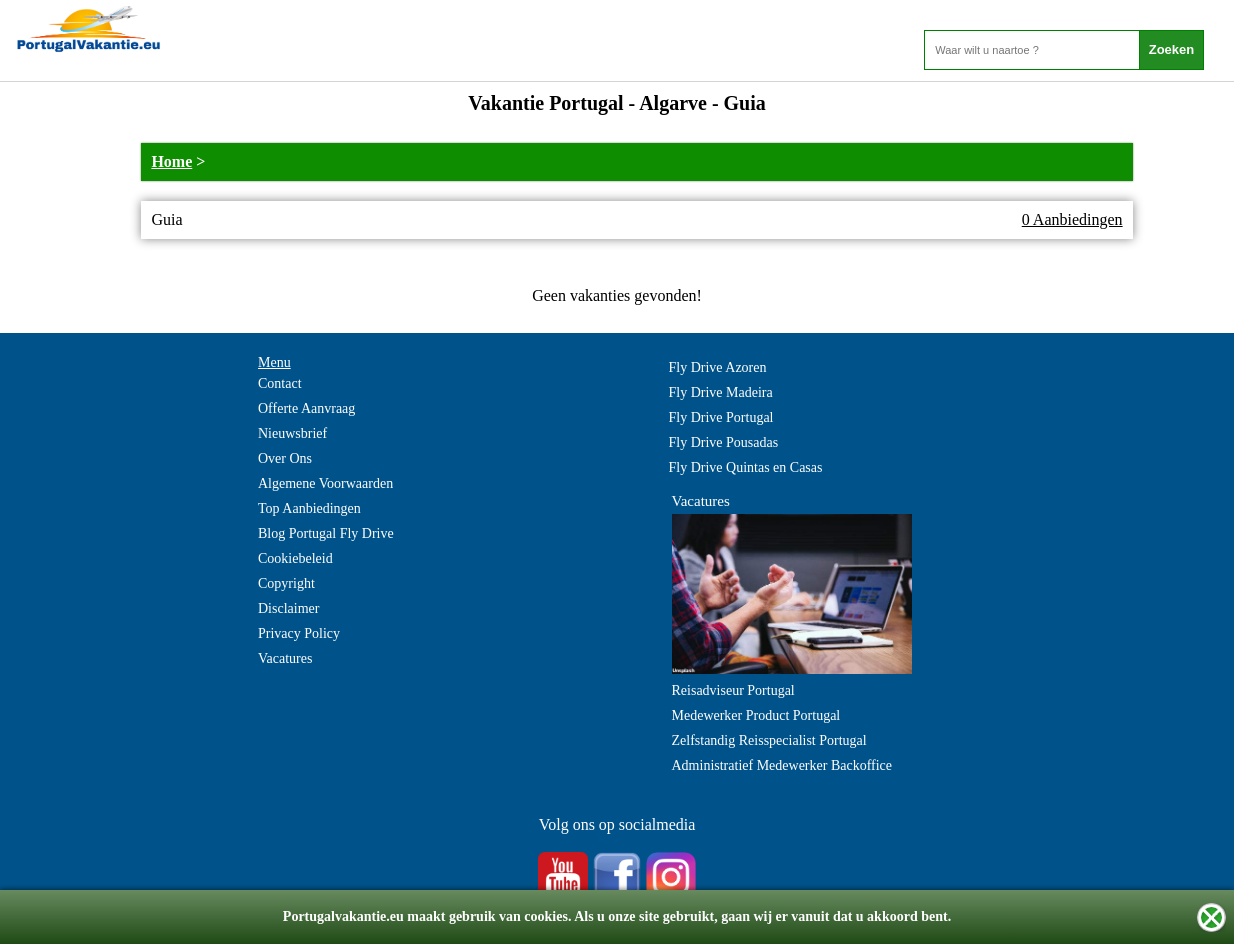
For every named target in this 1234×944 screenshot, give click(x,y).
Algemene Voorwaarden (325, 483)
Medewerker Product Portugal (756, 715)
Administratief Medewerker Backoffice (782, 765)
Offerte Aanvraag (306, 408)
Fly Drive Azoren (718, 367)
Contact (280, 383)
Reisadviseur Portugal (733, 690)
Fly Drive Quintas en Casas (746, 467)
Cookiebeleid (295, 558)
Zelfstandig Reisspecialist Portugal (769, 740)
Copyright (286, 583)
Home (171, 161)
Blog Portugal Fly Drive (326, 533)
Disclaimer (288, 608)
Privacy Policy (299, 633)
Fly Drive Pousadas (724, 442)
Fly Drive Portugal (721, 417)
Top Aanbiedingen (309, 508)
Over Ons (285, 458)
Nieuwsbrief (292, 433)
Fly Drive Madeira (721, 392)
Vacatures (285, 658)
